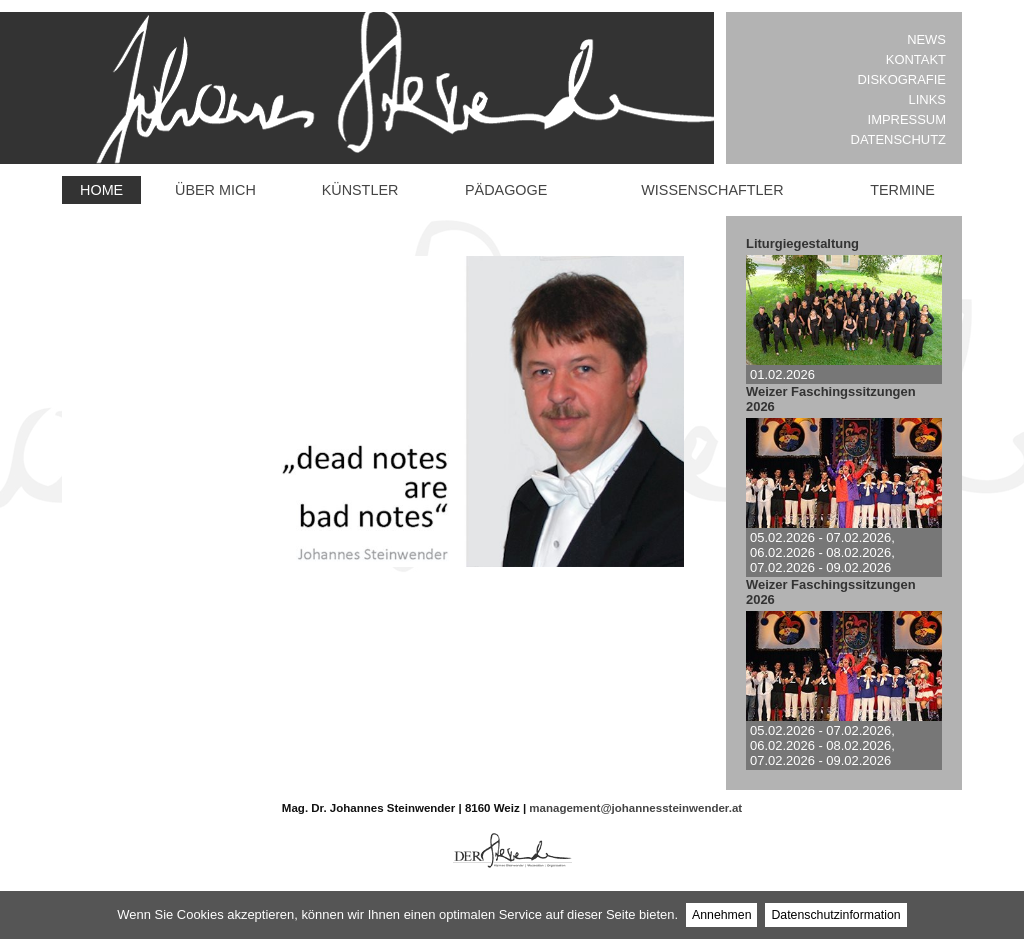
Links (927, 99)
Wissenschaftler (712, 190)
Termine (902, 190)
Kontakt (916, 59)
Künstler (360, 190)
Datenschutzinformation (835, 915)
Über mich (215, 190)
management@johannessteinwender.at (635, 808)
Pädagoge (506, 190)
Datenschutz (898, 139)
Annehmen (721, 915)
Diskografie (901, 79)
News (926, 39)
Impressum (907, 119)
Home (101, 190)
